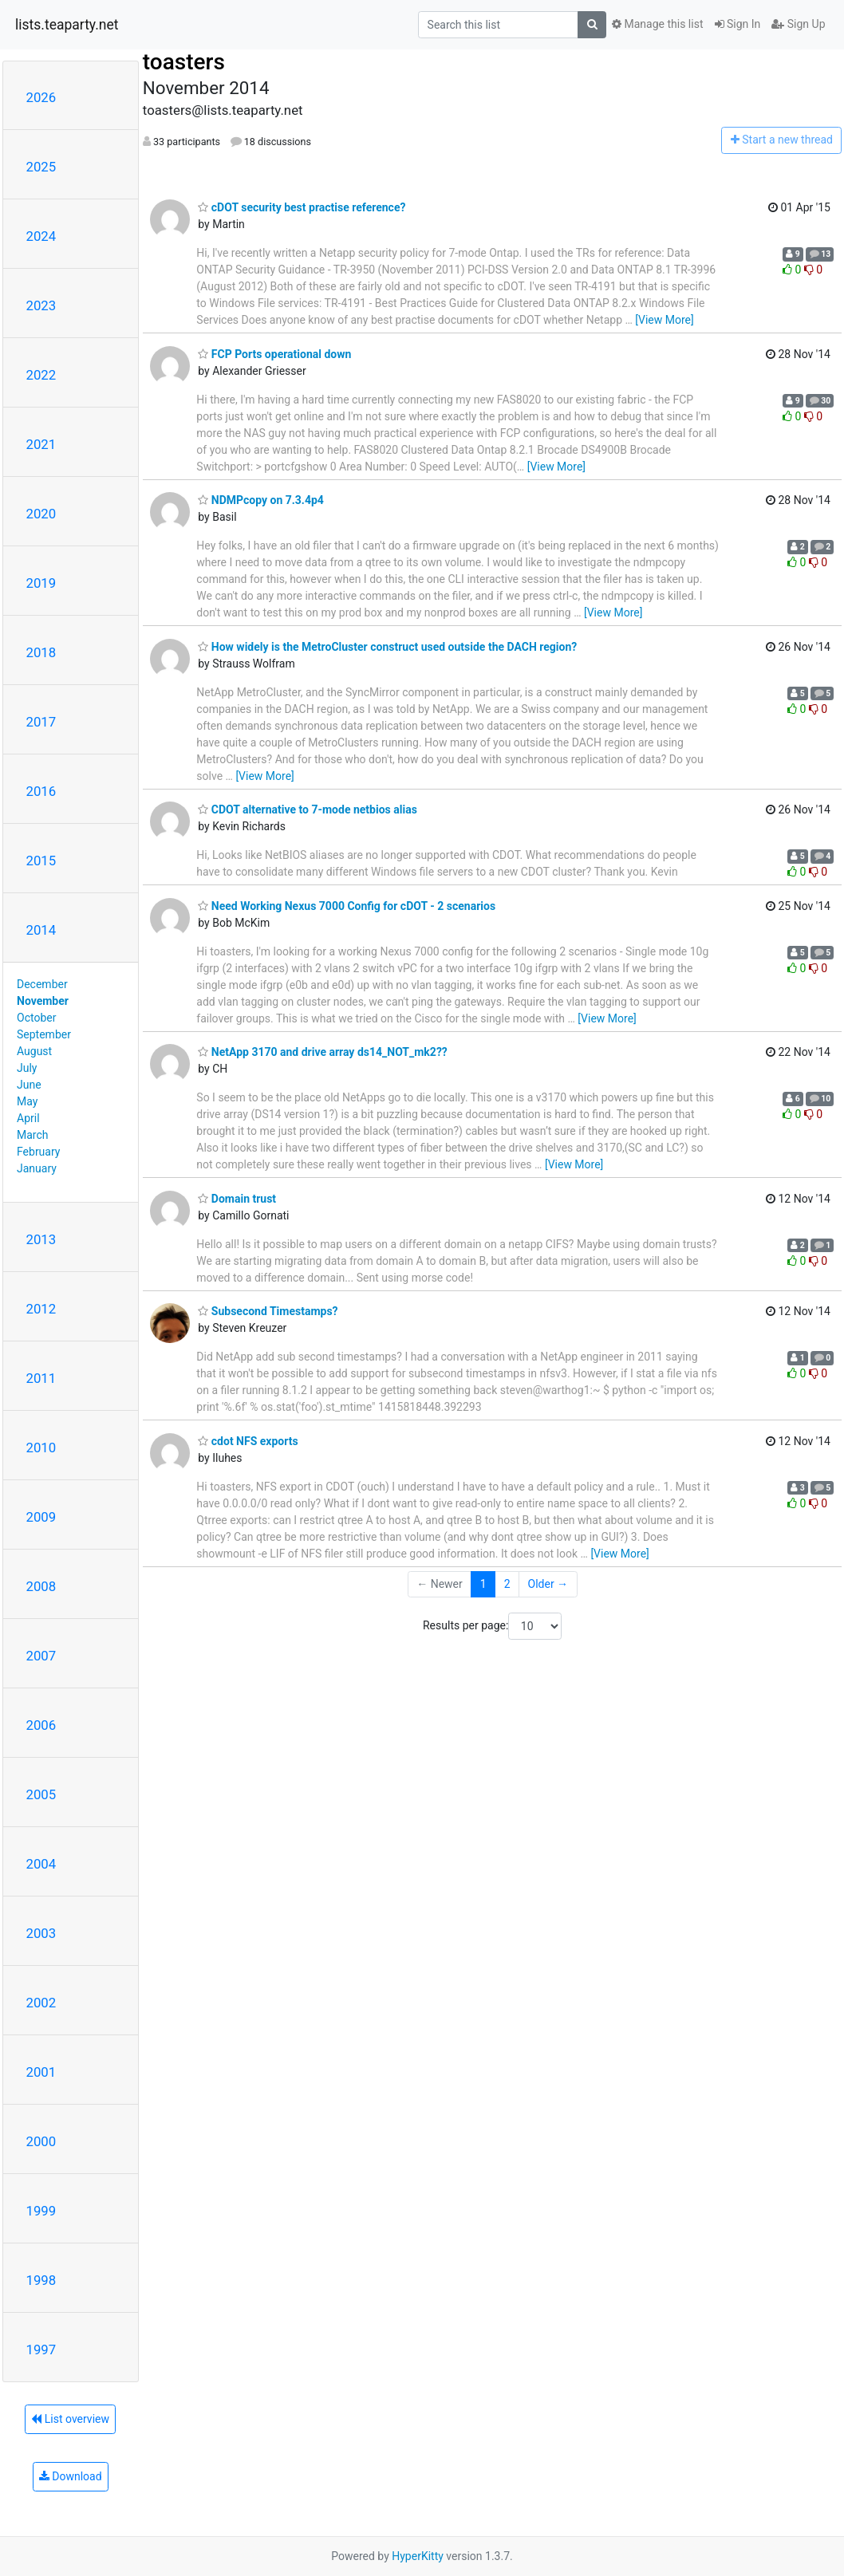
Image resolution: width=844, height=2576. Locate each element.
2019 (41, 583)
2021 (41, 444)
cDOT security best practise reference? (301, 207)
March (33, 1134)
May (27, 1101)
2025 (41, 167)
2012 (41, 1309)
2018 (41, 652)
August (34, 1051)
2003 (41, 1933)
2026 (41, 97)
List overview (70, 2419)
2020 (41, 514)
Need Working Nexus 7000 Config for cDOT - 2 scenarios (346, 906)
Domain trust (237, 1198)
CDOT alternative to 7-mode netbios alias (307, 809)
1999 (41, 2211)
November (43, 1001)
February (38, 1151)
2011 (41, 1378)
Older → (548, 1584)
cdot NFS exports (248, 1441)
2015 (41, 861)
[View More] (664, 319)
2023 (41, 305)
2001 (41, 2072)
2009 (41, 1517)
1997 (41, 2349)
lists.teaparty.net (67, 25)
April (28, 1118)
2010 (41, 1447)
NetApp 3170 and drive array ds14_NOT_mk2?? (322, 1052)
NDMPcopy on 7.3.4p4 (261, 500)
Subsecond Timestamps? (267, 1311)
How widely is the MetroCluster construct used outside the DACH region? (387, 646)
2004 (41, 1864)
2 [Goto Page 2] (507, 1584)
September (44, 1034)
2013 (41, 1239)
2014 (41, 930)
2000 (41, 2141)
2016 (41, 791)
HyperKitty (418, 2556)
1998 (41, 2280)
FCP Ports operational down (274, 354)
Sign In (738, 24)
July (27, 1068)
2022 (41, 375)
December (42, 984)
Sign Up (798, 24)
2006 (41, 1725)
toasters (184, 62)
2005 (41, 1794)
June (29, 1084)
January (37, 1168)
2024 (41, 236)
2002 (41, 2003)
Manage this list (657, 24)
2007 (41, 1656)
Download (70, 2476)
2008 (41, 1586)
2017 (41, 722)
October (36, 1017)
